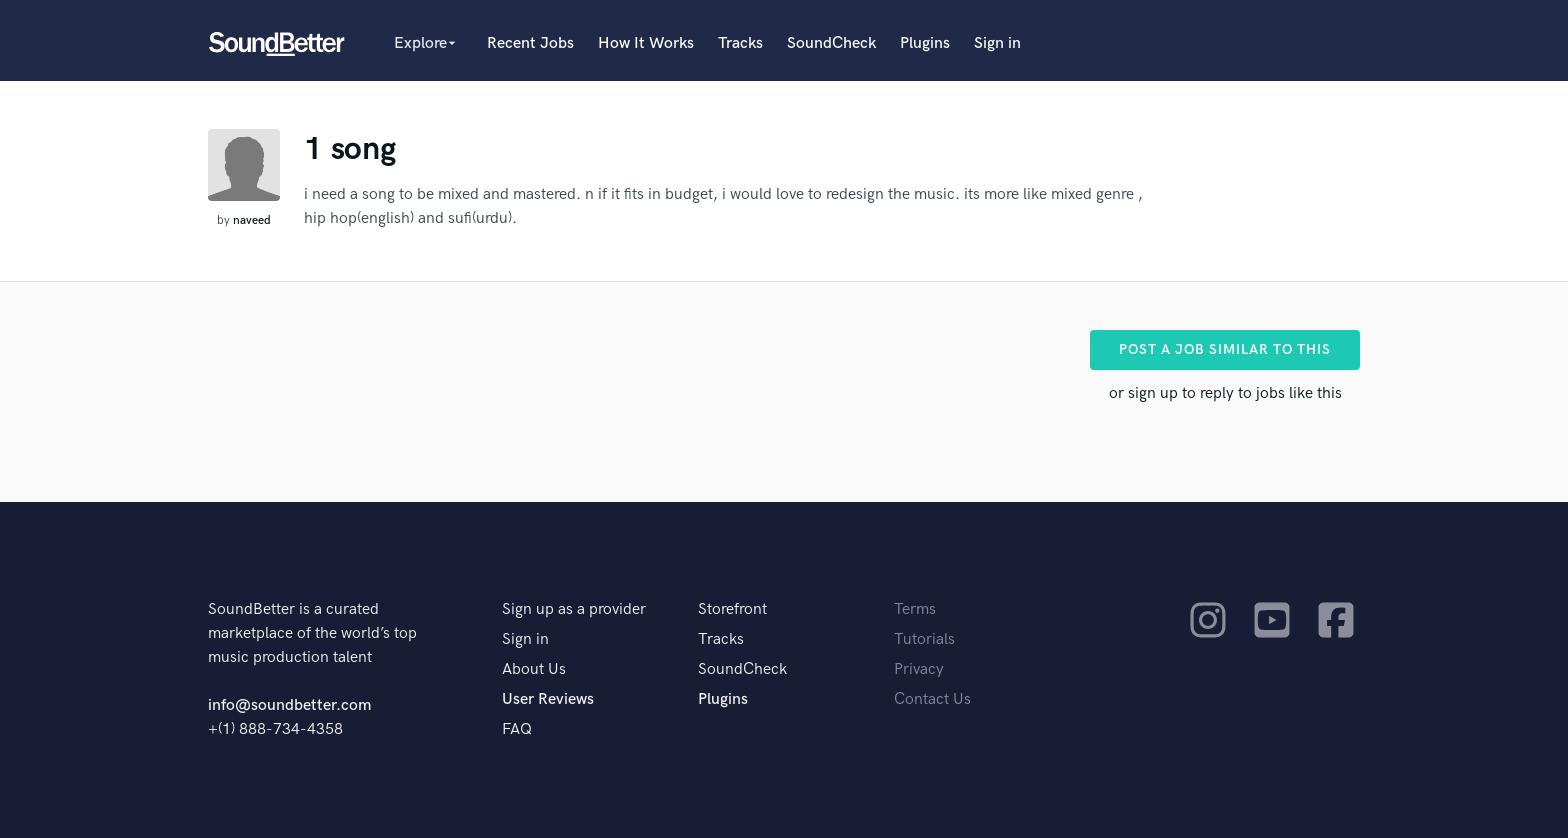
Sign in (997, 43)
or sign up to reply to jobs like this (1225, 393)
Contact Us (932, 699)
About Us (534, 669)
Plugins (925, 43)
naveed (252, 220)
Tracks (740, 43)
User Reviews (548, 699)
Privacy (919, 669)
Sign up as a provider (574, 609)
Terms (915, 609)
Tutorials (924, 639)
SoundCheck (831, 43)
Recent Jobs (530, 43)
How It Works (646, 43)
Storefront (732, 609)
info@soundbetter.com (289, 705)
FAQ (517, 729)
